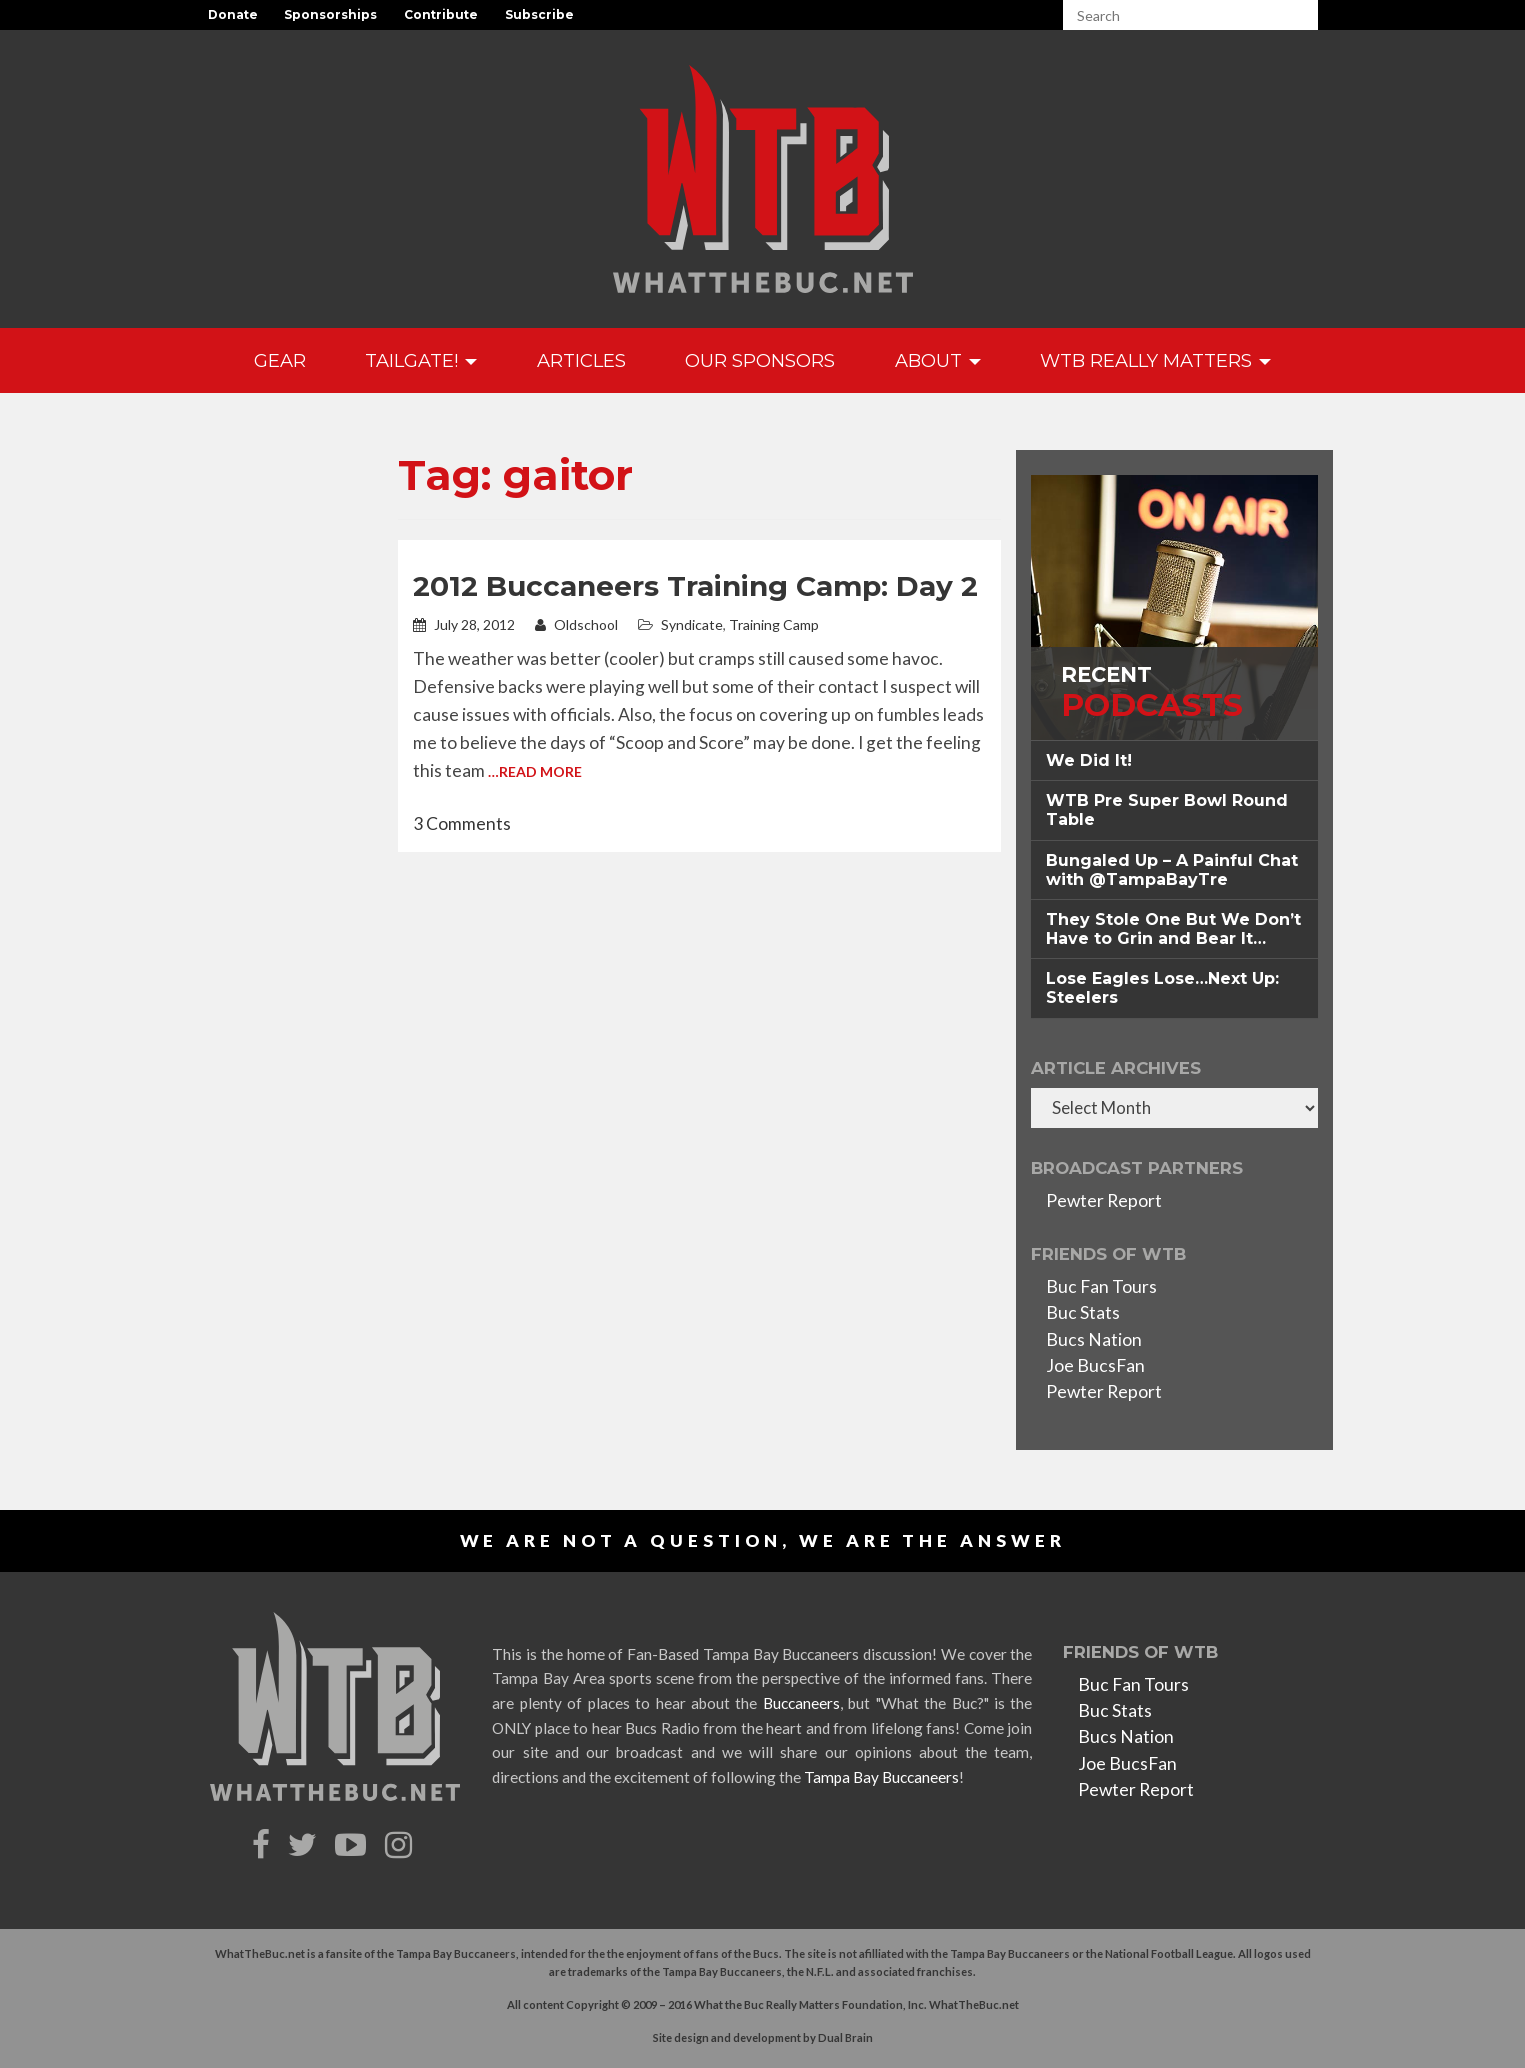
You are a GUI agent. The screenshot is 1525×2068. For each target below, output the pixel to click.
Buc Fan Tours (1101, 1286)
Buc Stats (1083, 1312)
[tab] (1174, 760)
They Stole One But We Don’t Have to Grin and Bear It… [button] (1173, 929)
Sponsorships (330, 14)
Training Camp (774, 624)
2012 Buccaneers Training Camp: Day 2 (695, 586)
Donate (233, 14)
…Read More (535, 771)
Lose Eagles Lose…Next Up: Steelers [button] (1162, 988)
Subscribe (539, 14)
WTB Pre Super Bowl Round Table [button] (1167, 810)
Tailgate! (421, 360)
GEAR (280, 360)
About (938, 360)
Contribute (441, 14)
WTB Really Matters (1155, 360)
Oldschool (576, 624)
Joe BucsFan (1095, 1365)
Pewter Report (1104, 1200)
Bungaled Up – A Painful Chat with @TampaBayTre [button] (1172, 870)
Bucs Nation (1094, 1339)
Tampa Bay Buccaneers (881, 1777)
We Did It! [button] (1089, 760)
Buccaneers (801, 1703)
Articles (581, 360)
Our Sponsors (760, 360)
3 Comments (462, 823)
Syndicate (692, 624)
